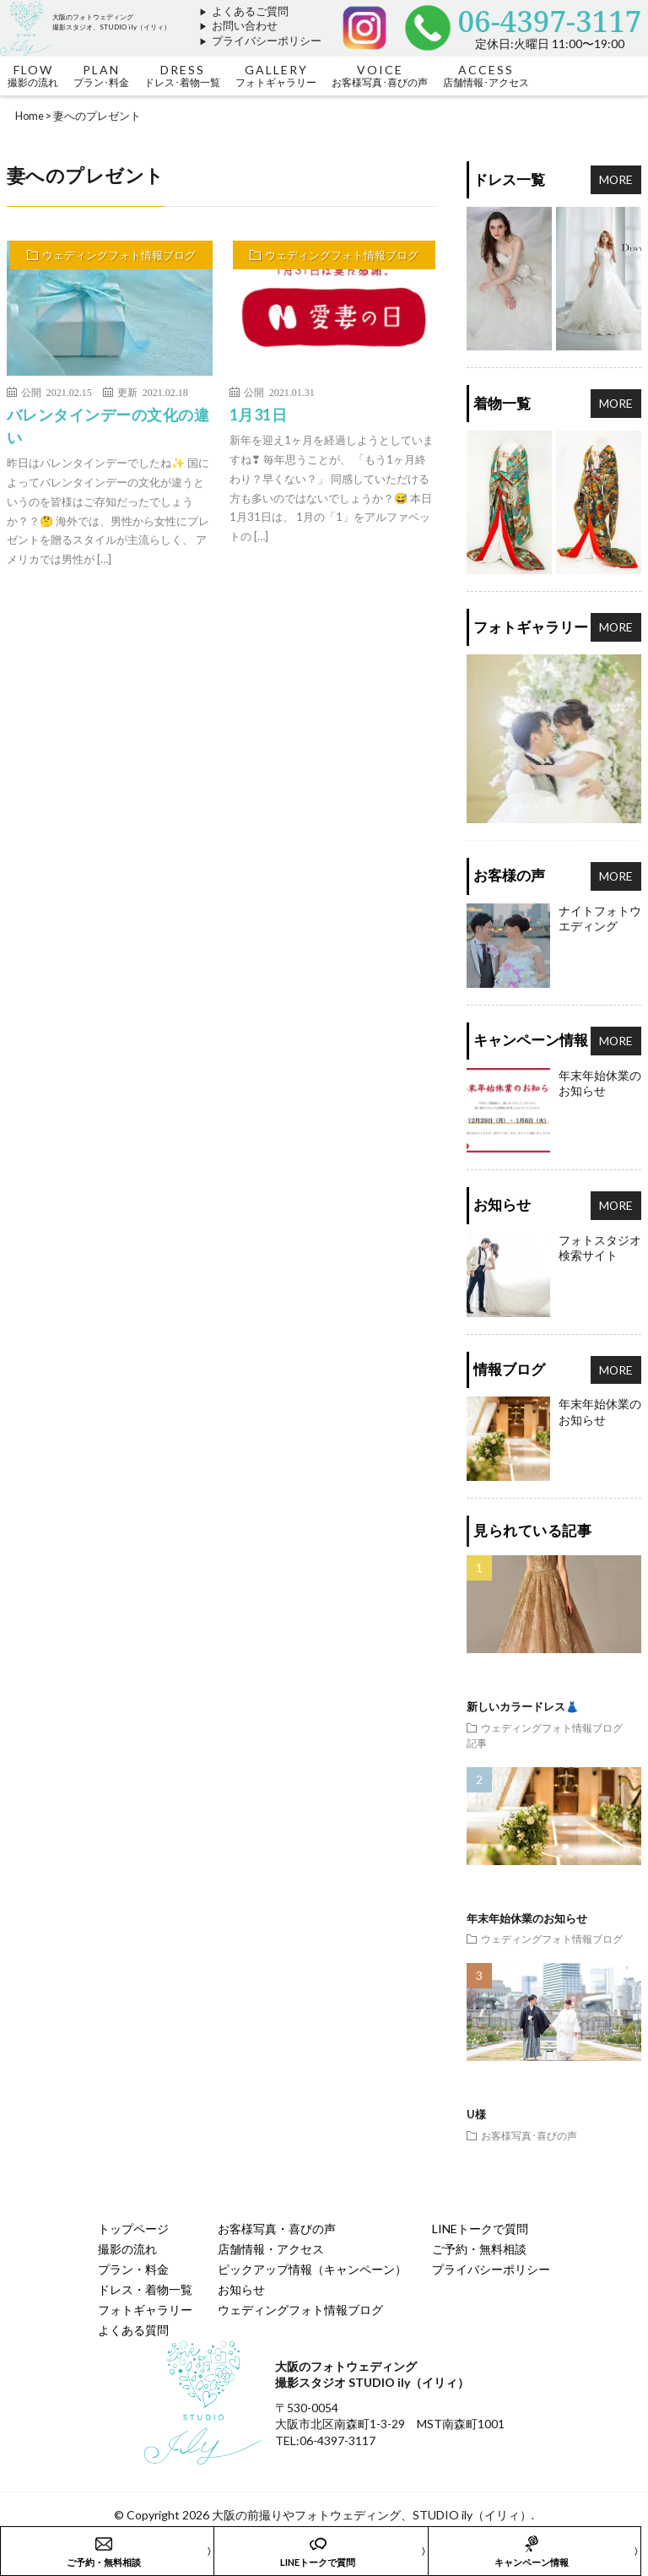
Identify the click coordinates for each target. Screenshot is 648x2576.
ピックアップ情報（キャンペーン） (312, 2269)
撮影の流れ (127, 2249)
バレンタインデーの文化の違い (108, 426)
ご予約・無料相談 (479, 2249)
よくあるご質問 (250, 11)
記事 (477, 1743)
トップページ (133, 2228)
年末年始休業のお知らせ (527, 1918)
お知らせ (241, 2289)
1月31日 (259, 414)
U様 (476, 2114)
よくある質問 (133, 2330)
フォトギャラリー (145, 2309)
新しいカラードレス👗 (523, 1706)
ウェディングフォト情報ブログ (119, 255)
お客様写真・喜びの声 (277, 2228)
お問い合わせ (245, 25)
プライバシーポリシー (266, 41)
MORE (616, 179)
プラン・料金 (133, 2269)
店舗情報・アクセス (271, 2249)
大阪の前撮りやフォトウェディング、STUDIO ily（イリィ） (372, 2515)
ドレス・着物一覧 (145, 2289)
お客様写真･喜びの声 (529, 2135)
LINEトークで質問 (480, 2228)
